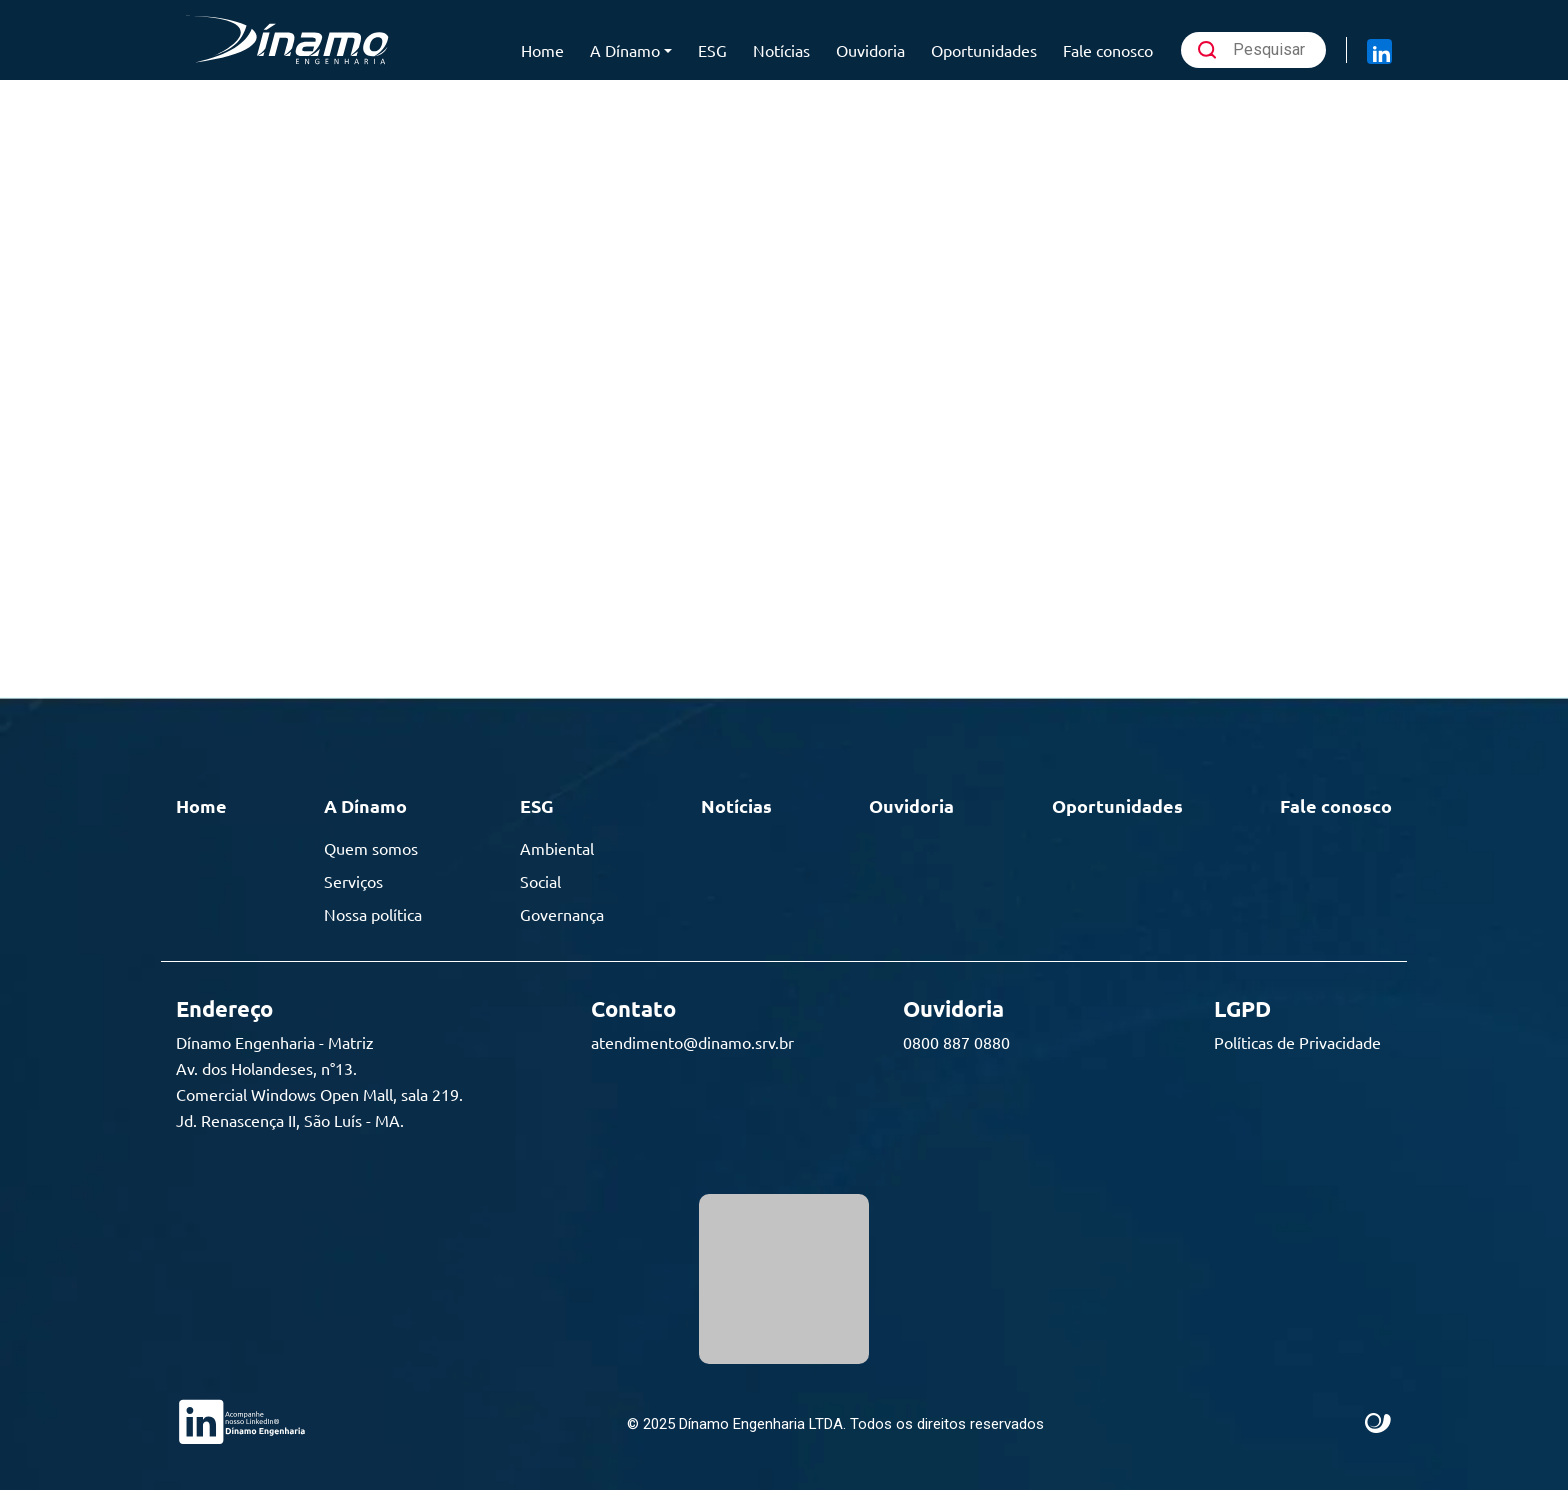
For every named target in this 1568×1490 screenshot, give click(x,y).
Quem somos (371, 848)
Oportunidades (984, 50)
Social (540, 881)
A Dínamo (625, 50)
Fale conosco (1108, 50)
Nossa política (373, 914)
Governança (562, 914)
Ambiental (557, 848)
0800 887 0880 (956, 1042)
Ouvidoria (870, 50)
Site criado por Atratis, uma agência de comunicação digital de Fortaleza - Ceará (1378, 1424)
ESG (712, 50)
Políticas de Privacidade (1297, 1042)
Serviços (353, 881)
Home (542, 50)
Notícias (781, 50)
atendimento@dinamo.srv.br (692, 1042)
